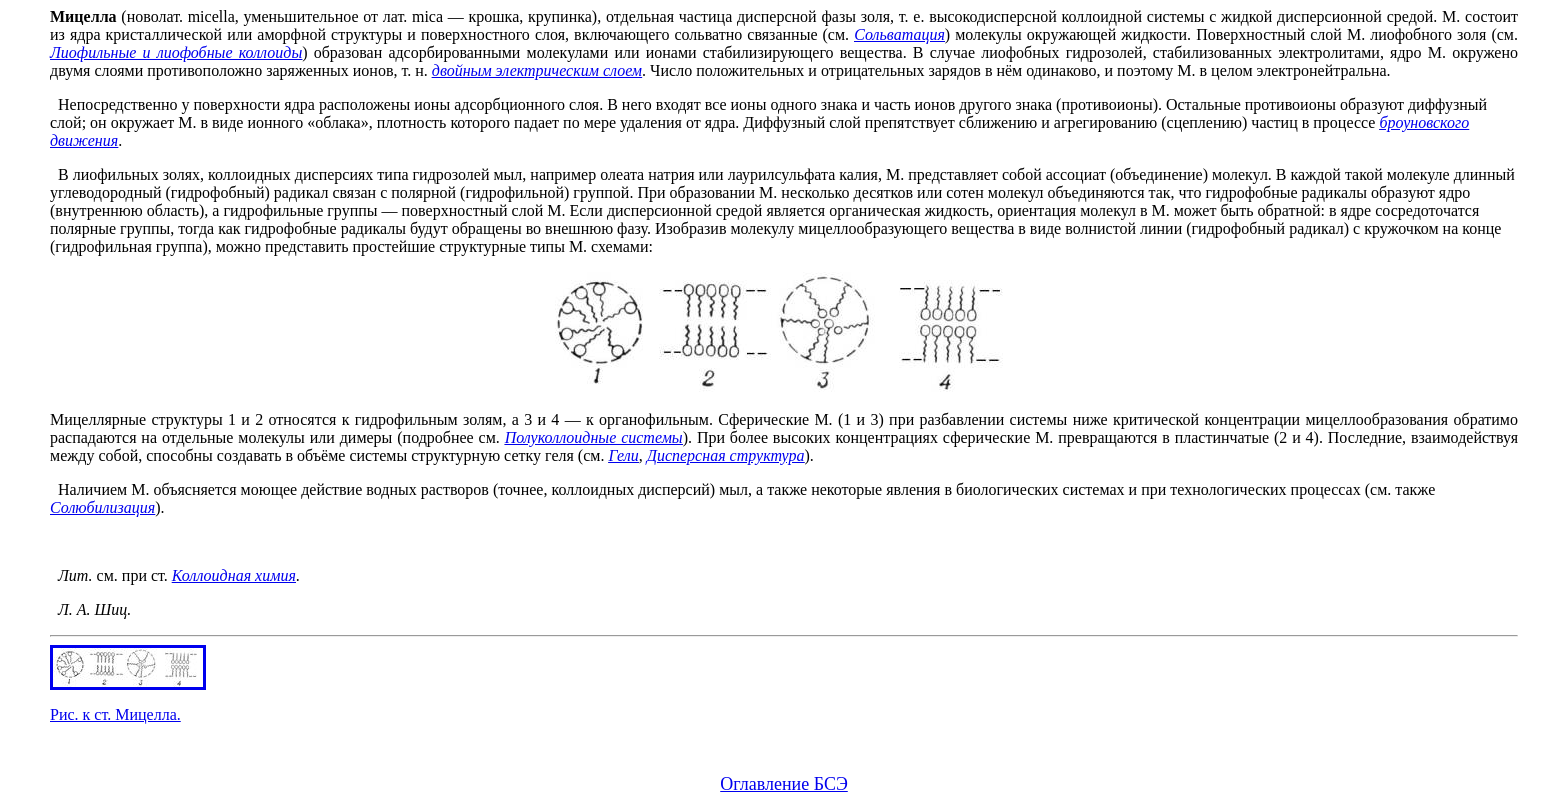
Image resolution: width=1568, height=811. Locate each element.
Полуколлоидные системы (594, 437)
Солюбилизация (102, 507)
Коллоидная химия (234, 575)
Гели (623, 455)
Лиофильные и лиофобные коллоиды (176, 52)
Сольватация (899, 34)
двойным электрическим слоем (537, 70)
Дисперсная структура (726, 455)
